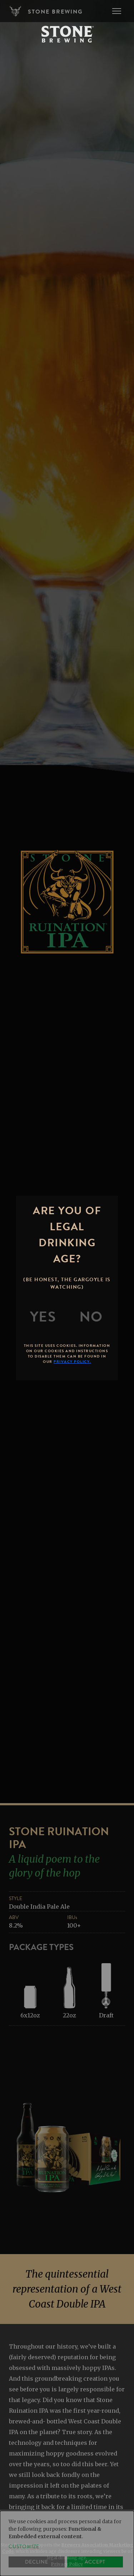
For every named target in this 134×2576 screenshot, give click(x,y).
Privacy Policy (67, 2564)
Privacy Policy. (72, 1361)
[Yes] (43, 1317)
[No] (91, 1317)
